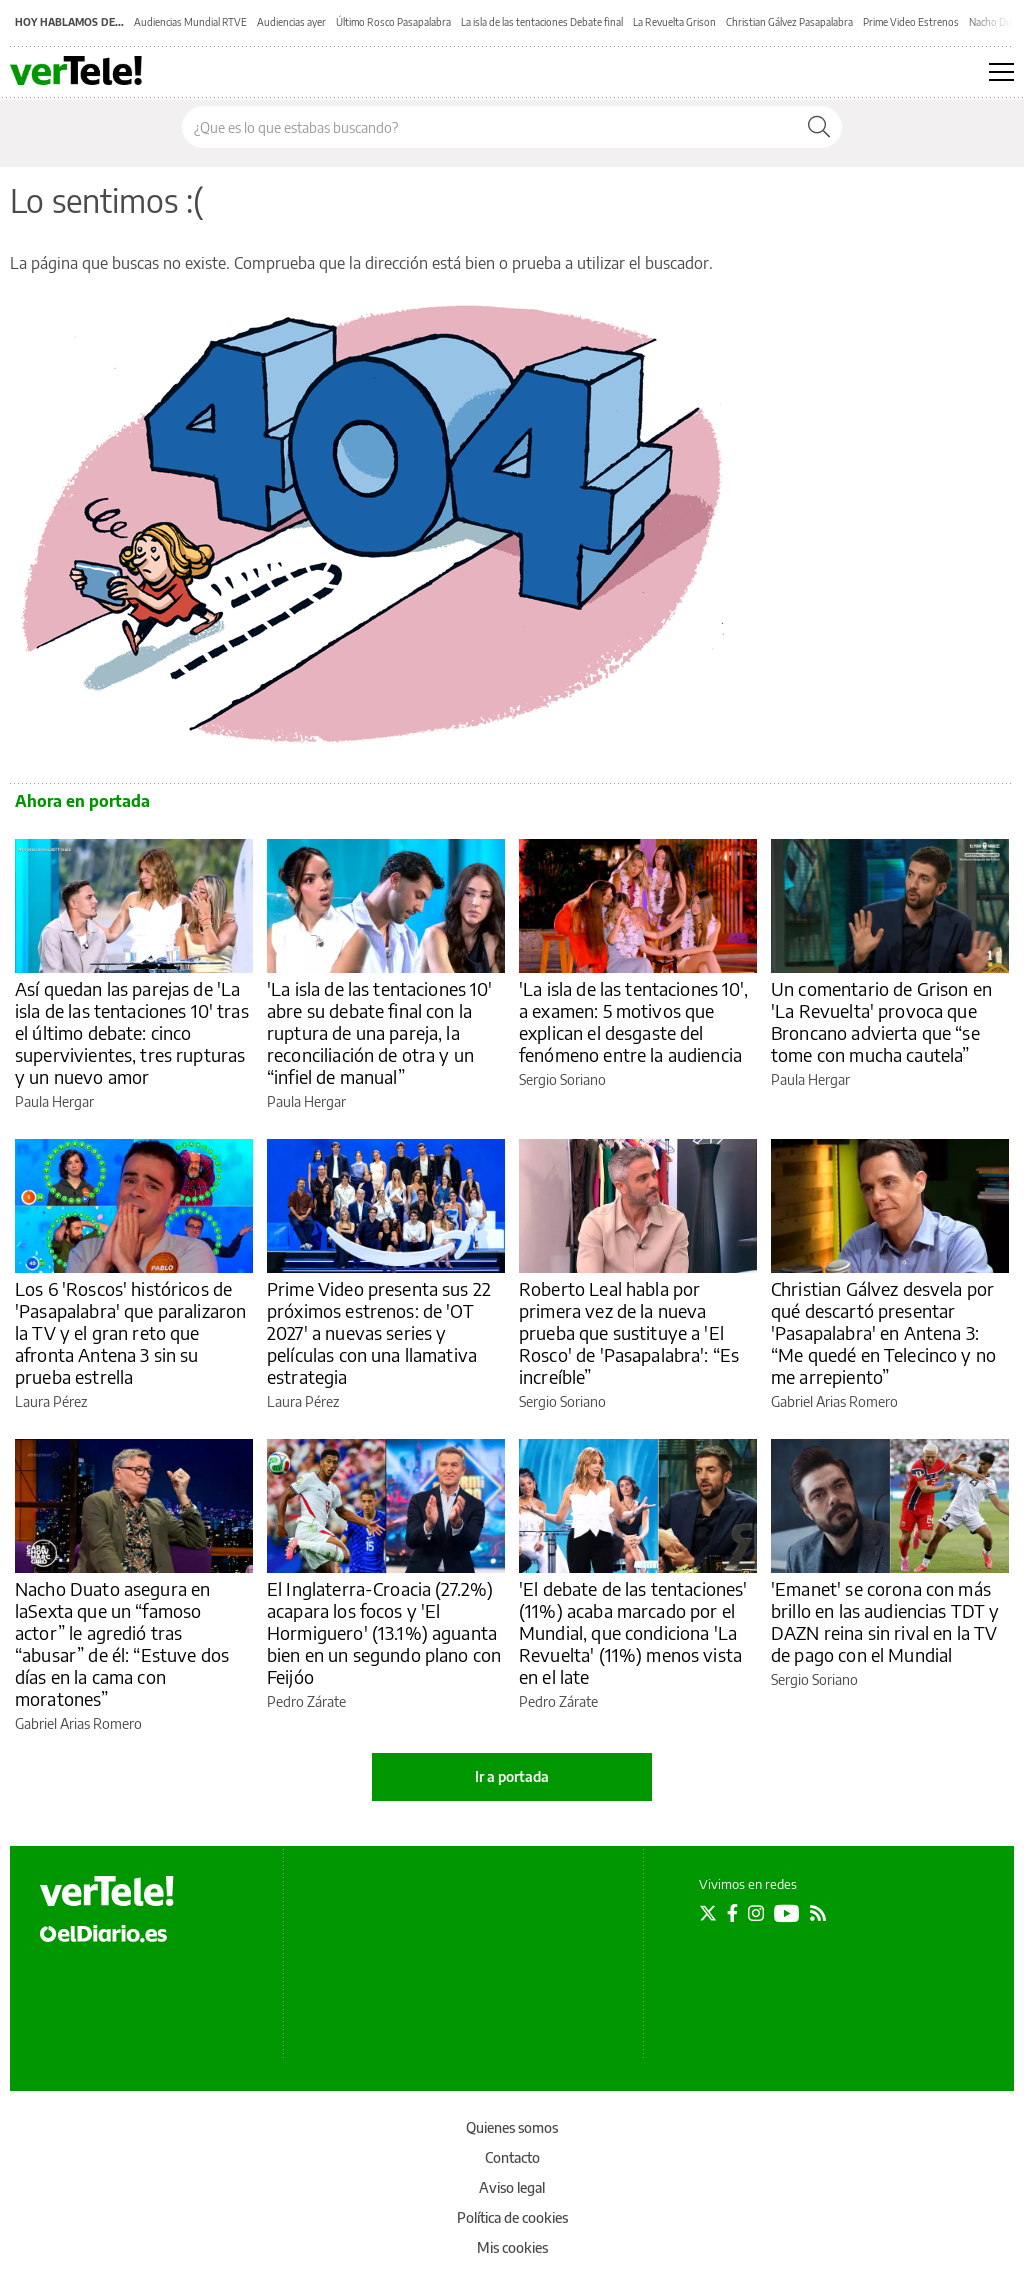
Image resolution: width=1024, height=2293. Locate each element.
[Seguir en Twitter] (708, 1913)
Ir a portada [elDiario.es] (512, 1776)
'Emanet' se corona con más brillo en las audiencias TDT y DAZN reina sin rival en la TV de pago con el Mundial (885, 1621)
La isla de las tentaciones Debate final (542, 22)
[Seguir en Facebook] (732, 1913)
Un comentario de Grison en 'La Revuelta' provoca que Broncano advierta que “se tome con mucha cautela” (881, 1021)
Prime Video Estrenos (911, 22)
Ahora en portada (82, 801)
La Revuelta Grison (674, 22)
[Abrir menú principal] (1001, 72)
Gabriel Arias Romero (834, 1401)
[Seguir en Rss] (818, 1913)
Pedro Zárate (306, 1701)
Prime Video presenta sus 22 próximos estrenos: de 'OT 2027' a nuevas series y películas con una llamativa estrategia (379, 1332)
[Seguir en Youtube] (787, 1913)
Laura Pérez (51, 1401)
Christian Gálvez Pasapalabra (789, 22)
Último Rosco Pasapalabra (393, 22)
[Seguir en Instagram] (756, 1913)
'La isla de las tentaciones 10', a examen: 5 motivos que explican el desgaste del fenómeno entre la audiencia (633, 1021)
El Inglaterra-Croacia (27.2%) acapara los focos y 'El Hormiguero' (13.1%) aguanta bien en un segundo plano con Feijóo (384, 1632)
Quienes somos (512, 2127)
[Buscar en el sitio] (489, 127)
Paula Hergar (54, 1101)
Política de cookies (512, 2217)
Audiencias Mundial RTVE (190, 22)
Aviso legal (512, 2187)
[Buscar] (819, 127)
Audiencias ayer (291, 22)
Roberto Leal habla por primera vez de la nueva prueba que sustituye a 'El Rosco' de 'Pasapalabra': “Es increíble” (629, 1332)
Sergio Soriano (562, 1079)
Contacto (512, 2157)
